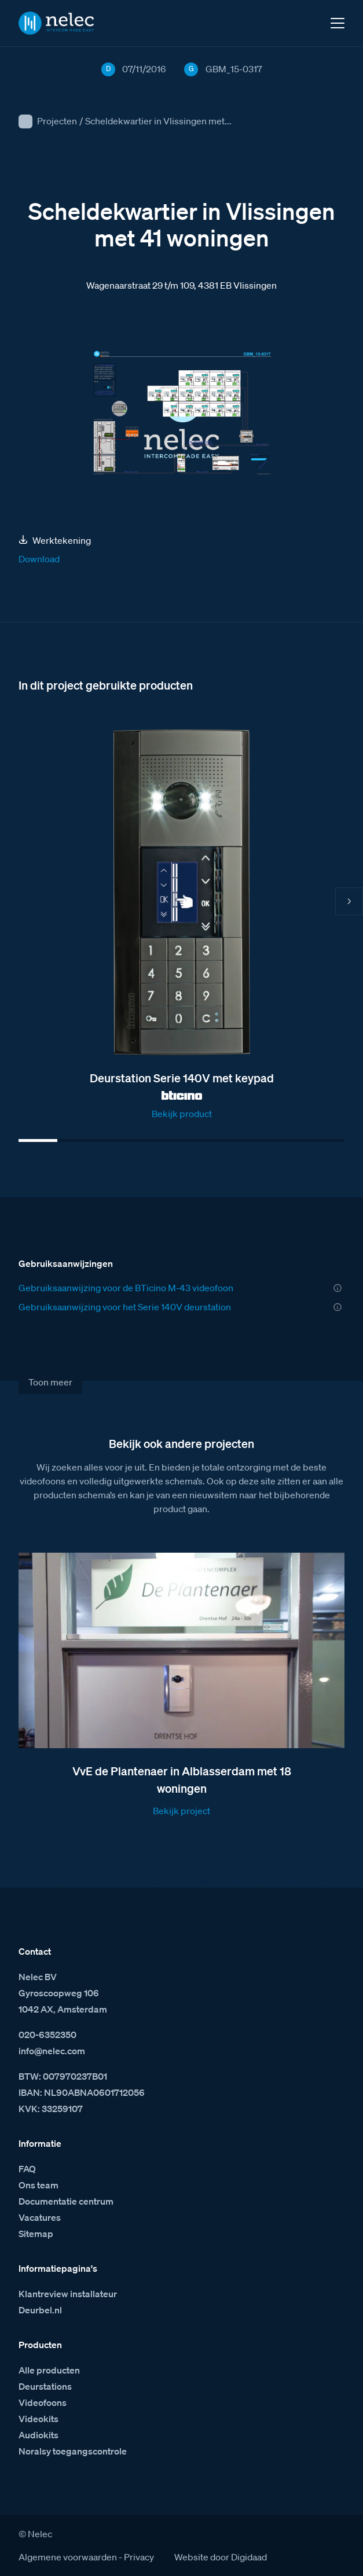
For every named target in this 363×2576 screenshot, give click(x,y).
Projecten (57, 121)
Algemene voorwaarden (68, 2557)
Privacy (139, 2557)
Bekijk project (181, 1810)
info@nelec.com (52, 2051)
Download (39, 559)
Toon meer (50, 1382)
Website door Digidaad (220, 2557)
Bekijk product (182, 1113)
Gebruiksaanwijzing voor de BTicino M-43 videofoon (126, 1287)
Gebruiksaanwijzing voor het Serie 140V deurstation (125, 1307)
